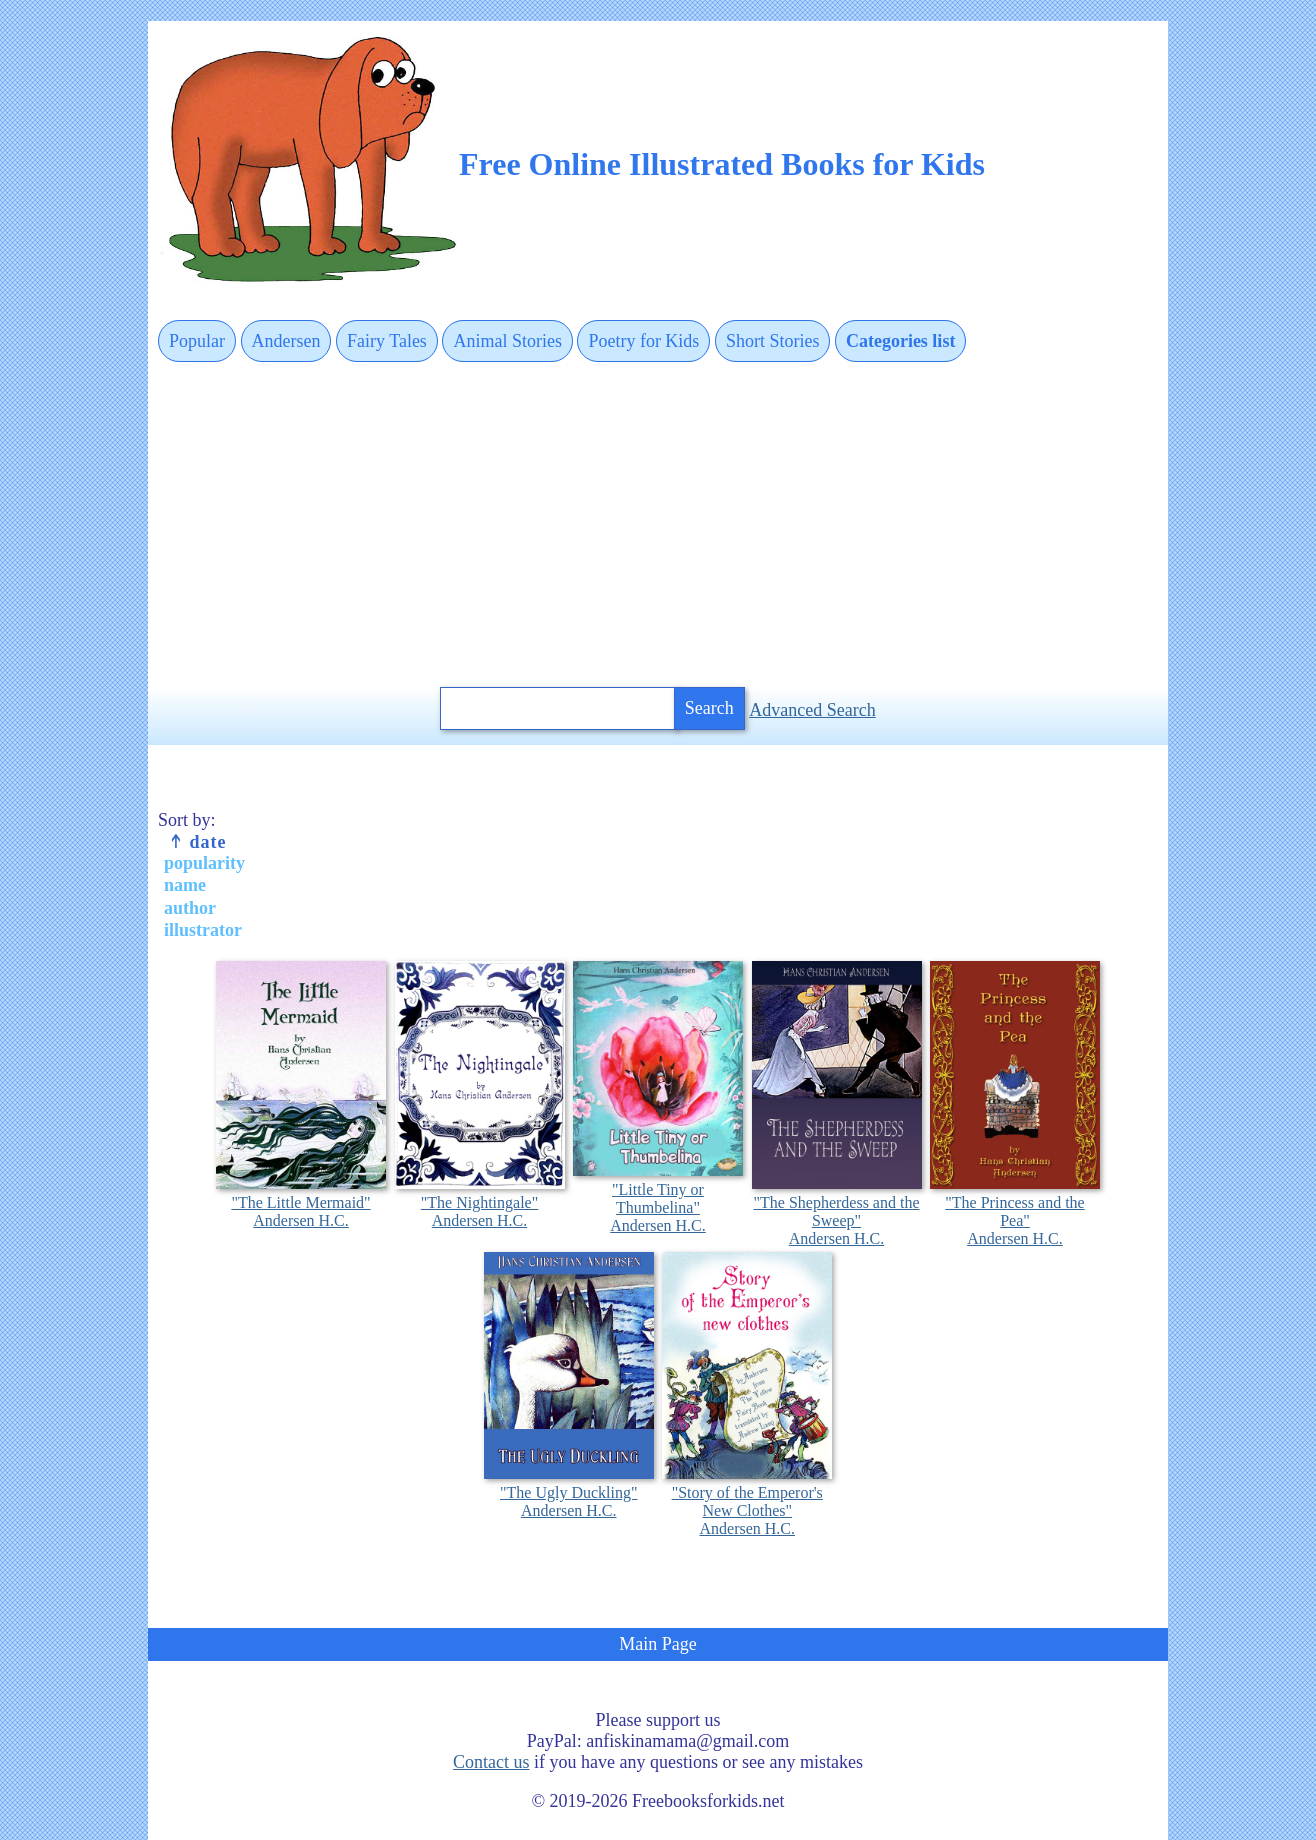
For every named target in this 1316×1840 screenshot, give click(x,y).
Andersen (286, 341)
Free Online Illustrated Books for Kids (722, 164)
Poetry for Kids (643, 341)
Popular (197, 341)
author (190, 908)
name (185, 885)
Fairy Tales (387, 341)
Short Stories (773, 341)
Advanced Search (812, 710)
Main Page (657, 1644)
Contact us (491, 1762)
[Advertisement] (658, 526)
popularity (204, 863)
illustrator (203, 930)
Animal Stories (507, 341)
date (197, 842)
